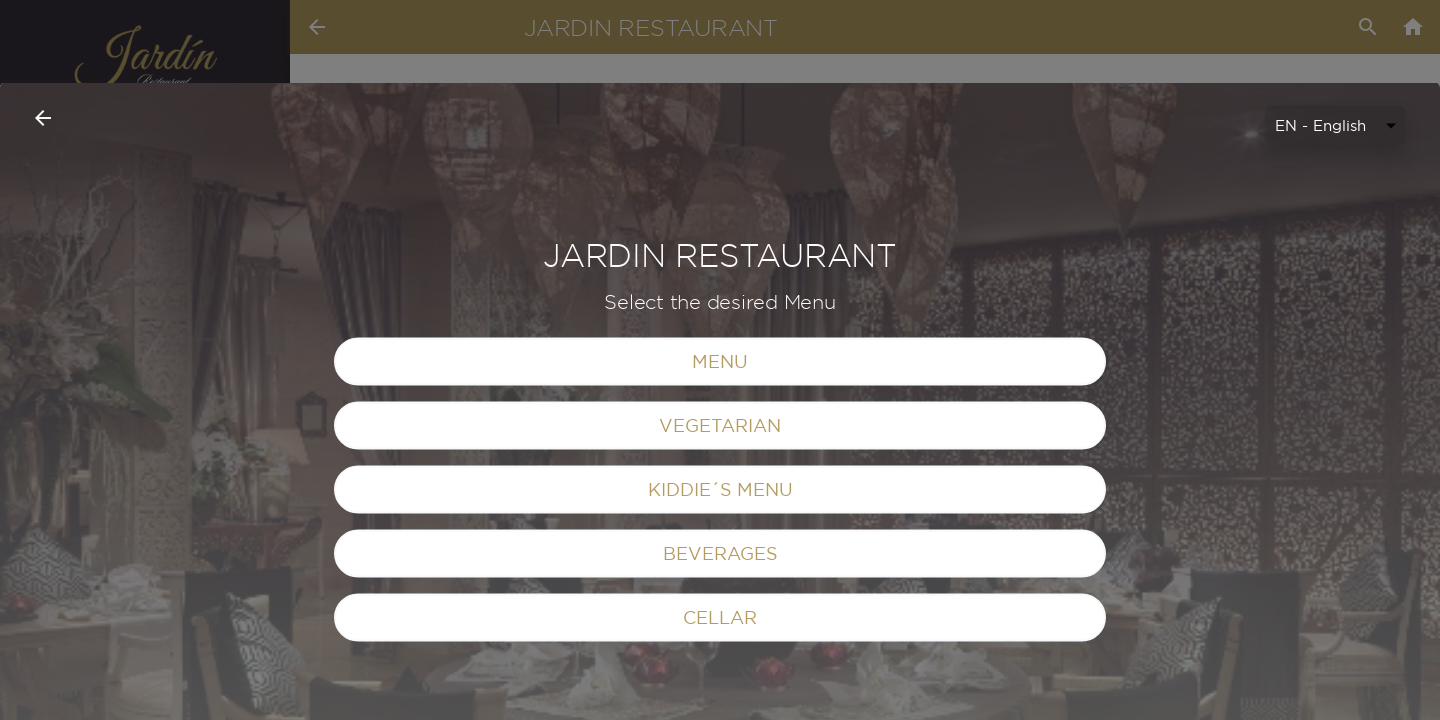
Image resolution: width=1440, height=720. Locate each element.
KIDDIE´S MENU (720, 671)
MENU (720, 543)
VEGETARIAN (720, 607)
